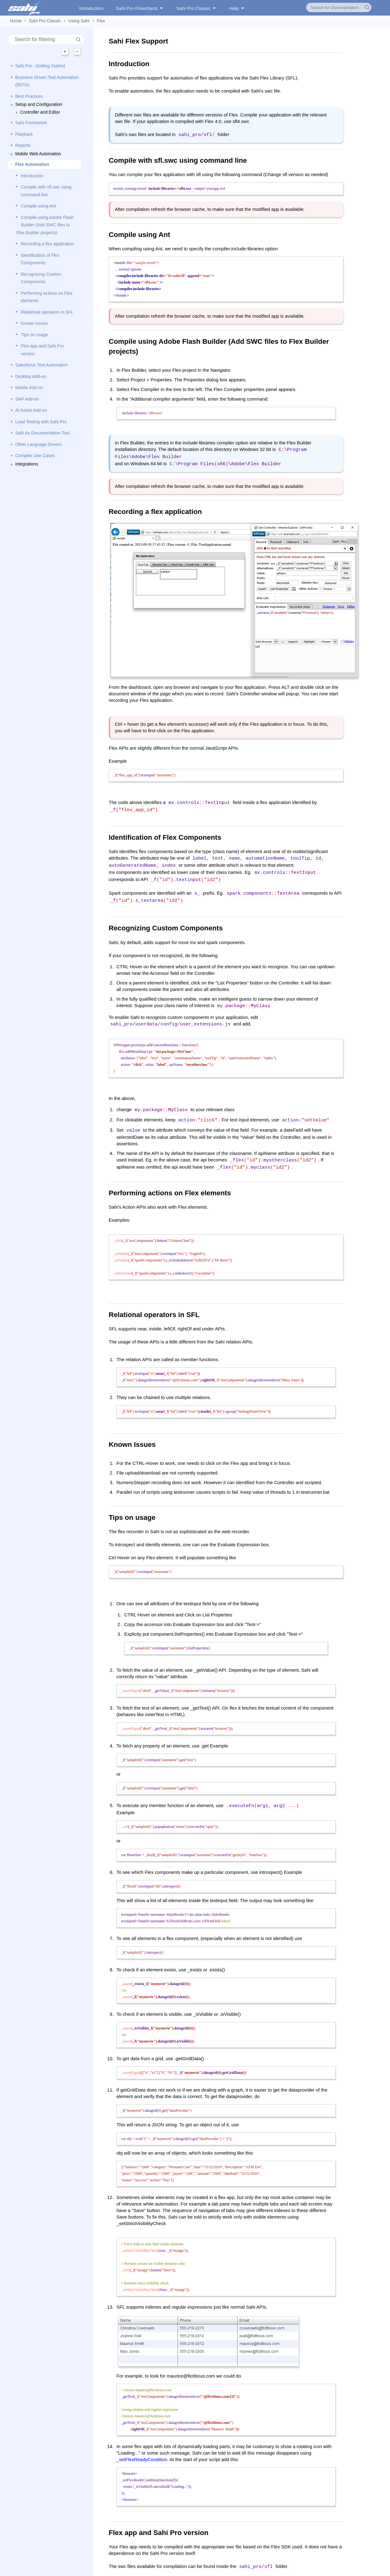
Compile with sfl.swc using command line (46, 190)
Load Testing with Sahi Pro (41, 421)
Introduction (91, 8)
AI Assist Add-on (31, 410)
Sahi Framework (31, 122)
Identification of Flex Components (40, 259)
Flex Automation (32, 164)
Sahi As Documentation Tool (42, 432)
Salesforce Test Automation (41, 364)
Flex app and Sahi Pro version (42, 349)
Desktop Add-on (30, 376)
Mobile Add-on (29, 387)
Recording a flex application (47, 243)
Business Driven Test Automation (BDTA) (47, 81)
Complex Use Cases (35, 455)
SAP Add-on (27, 399)
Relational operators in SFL (47, 312)
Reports (22, 145)
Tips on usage (34, 334)
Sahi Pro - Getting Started (40, 65)
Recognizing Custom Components (41, 278)
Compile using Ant (38, 205)
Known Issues (34, 323)
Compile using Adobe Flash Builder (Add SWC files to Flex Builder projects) (45, 225)
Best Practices (29, 96)
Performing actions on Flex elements (47, 297)
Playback (24, 134)
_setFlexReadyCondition (141, 2447)
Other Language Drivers (38, 444)
